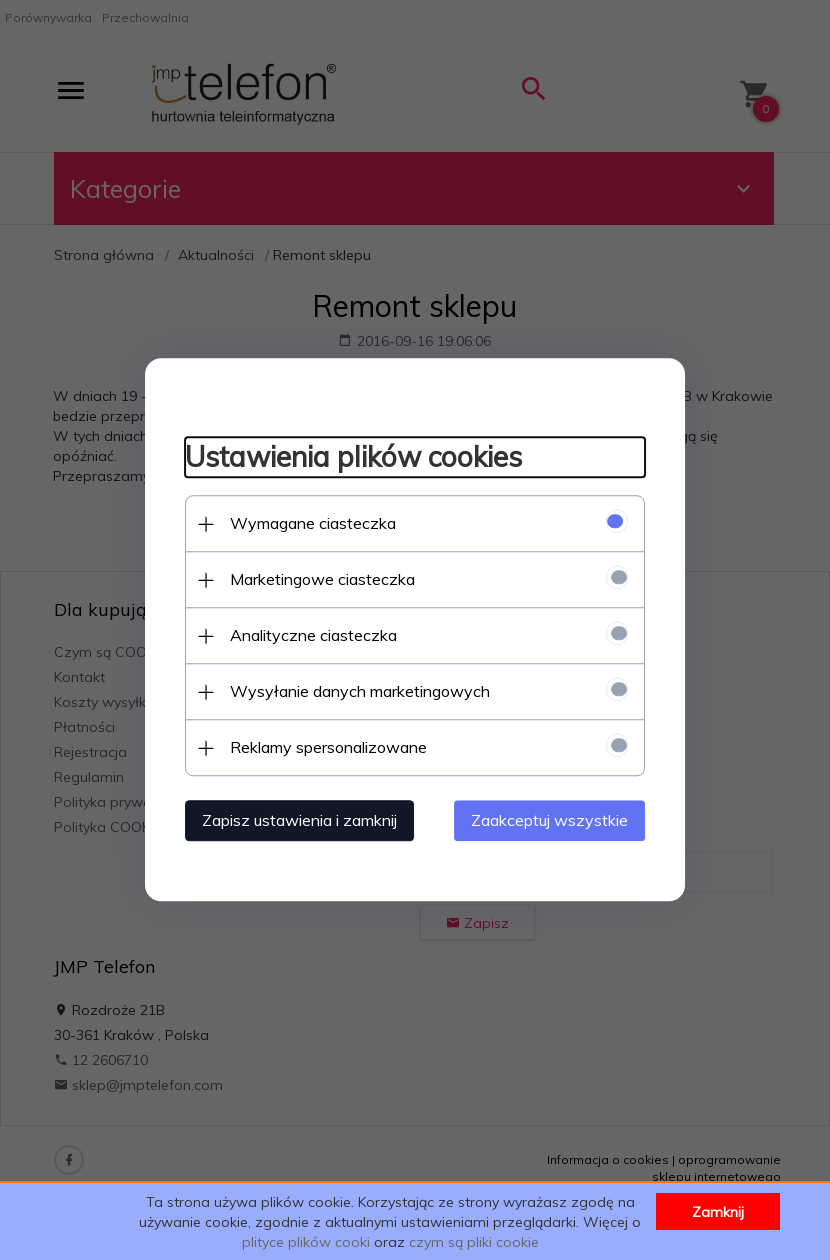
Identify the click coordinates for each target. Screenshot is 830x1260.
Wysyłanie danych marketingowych (360, 692)
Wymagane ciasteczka (313, 524)
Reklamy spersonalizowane (328, 748)
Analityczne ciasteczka (313, 636)
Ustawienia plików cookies (353, 456)
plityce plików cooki (306, 1242)
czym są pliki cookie (474, 1242)
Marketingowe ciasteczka (322, 580)
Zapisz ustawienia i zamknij (299, 821)
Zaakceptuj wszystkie (549, 821)
